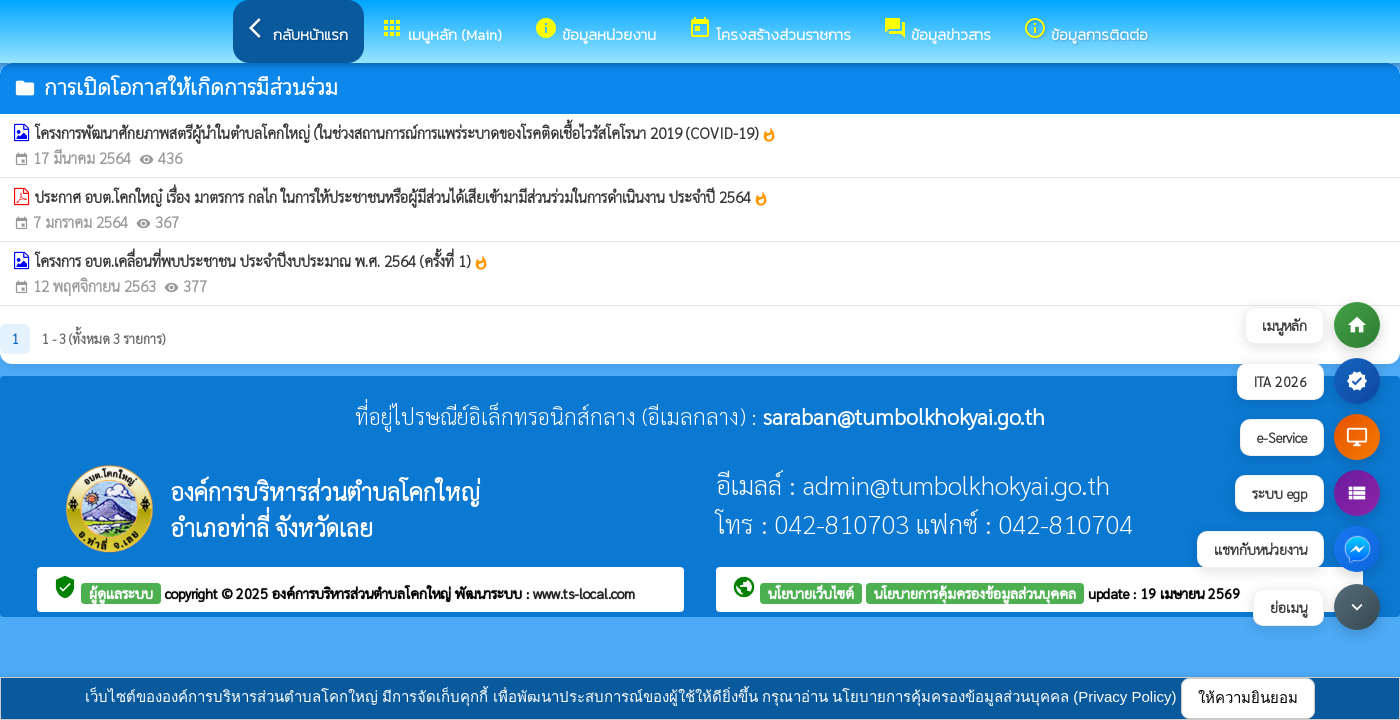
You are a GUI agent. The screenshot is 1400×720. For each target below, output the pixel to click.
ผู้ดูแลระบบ (121, 593)
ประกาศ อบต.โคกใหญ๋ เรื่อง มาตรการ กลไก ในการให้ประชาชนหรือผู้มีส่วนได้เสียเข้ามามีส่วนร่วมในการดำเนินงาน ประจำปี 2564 (402, 197)
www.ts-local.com (584, 593)
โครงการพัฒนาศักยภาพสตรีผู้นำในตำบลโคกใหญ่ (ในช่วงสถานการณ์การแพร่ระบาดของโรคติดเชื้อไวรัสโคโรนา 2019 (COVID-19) (406, 133)
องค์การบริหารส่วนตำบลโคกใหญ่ (363, 593)
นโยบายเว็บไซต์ (811, 593)
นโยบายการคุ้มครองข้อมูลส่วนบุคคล (975, 593)
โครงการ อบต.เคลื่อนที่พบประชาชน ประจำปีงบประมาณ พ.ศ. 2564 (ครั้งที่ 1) (262, 261)
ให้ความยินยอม (1248, 697)
